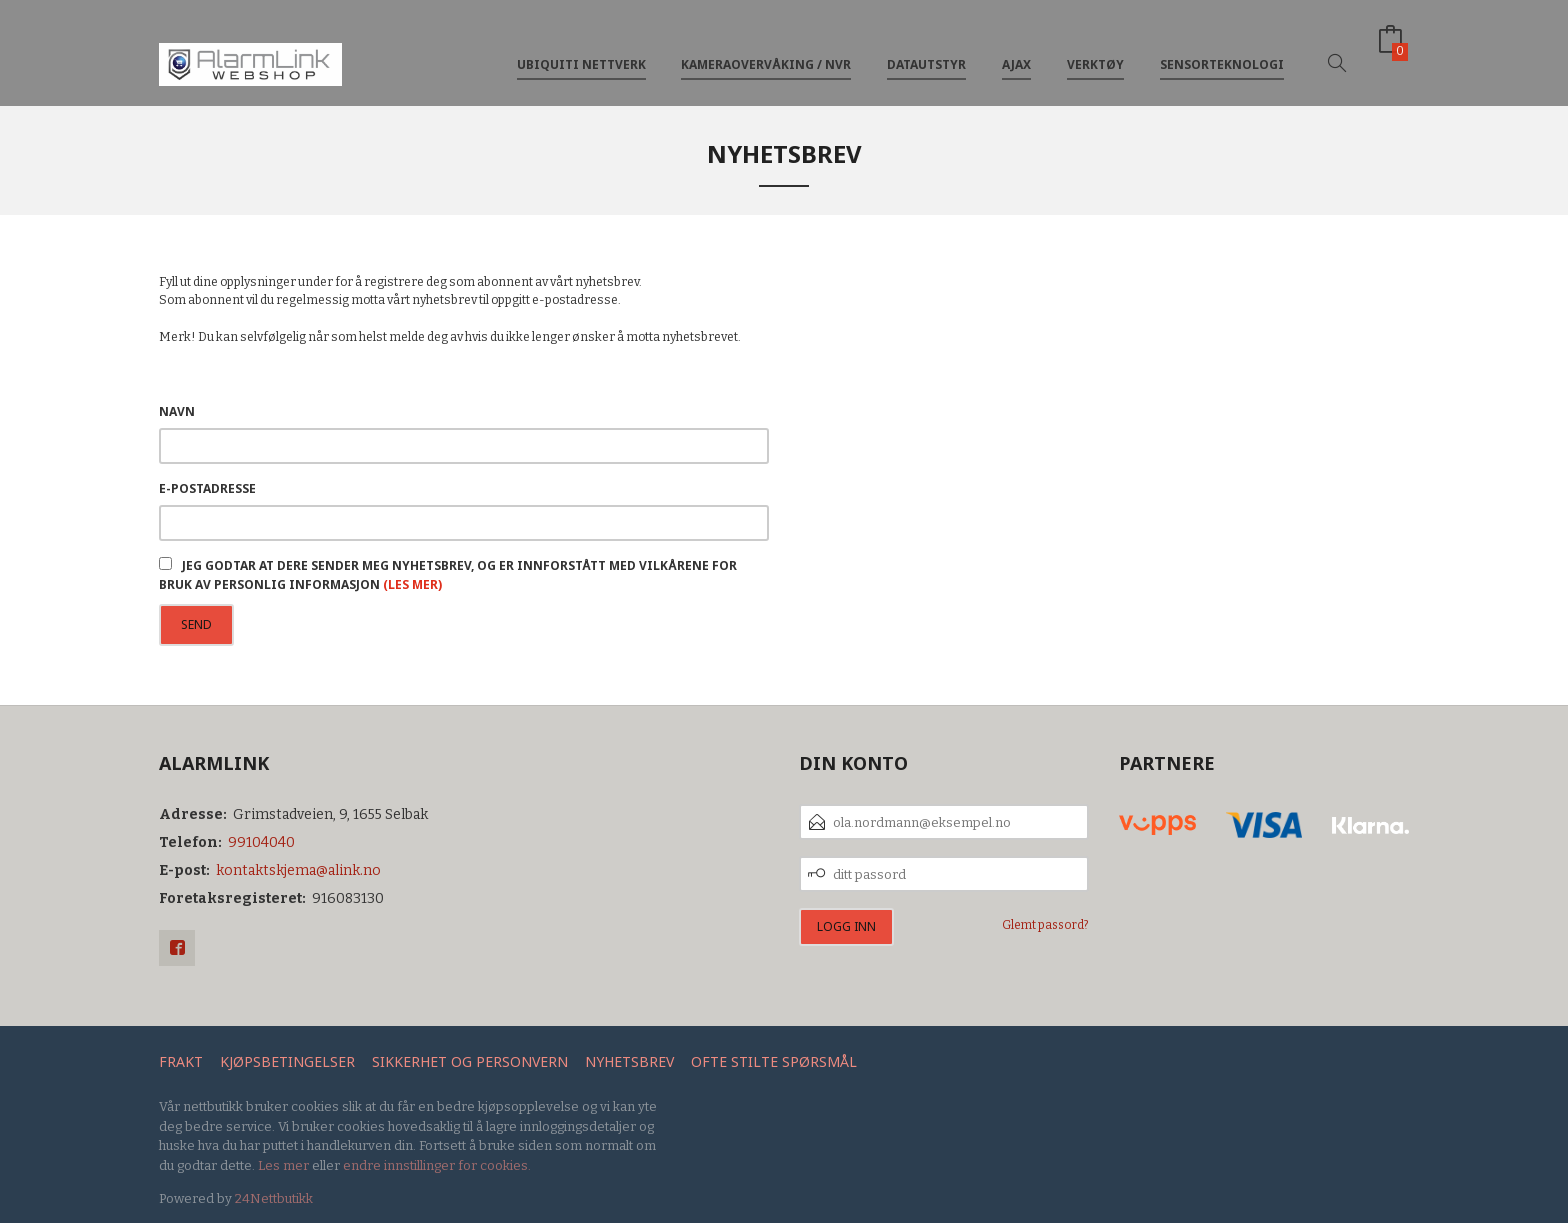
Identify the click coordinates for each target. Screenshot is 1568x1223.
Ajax (1016, 48)
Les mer (283, 1165)
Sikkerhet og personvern (470, 1061)
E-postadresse (207, 488)
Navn (177, 411)
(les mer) (412, 584)
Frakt (181, 1061)
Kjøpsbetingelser (287, 1061)
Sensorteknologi (1222, 48)
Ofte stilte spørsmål (774, 1061)
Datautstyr (926, 48)
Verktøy (1095, 48)
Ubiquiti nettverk (581, 48)
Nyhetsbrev (629, 1061)
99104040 (261, 842)
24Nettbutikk (274, 1198)
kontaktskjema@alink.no (298, 870)
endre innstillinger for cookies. (437, 1165)
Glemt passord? (1045, 925)
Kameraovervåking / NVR (766, 48)
